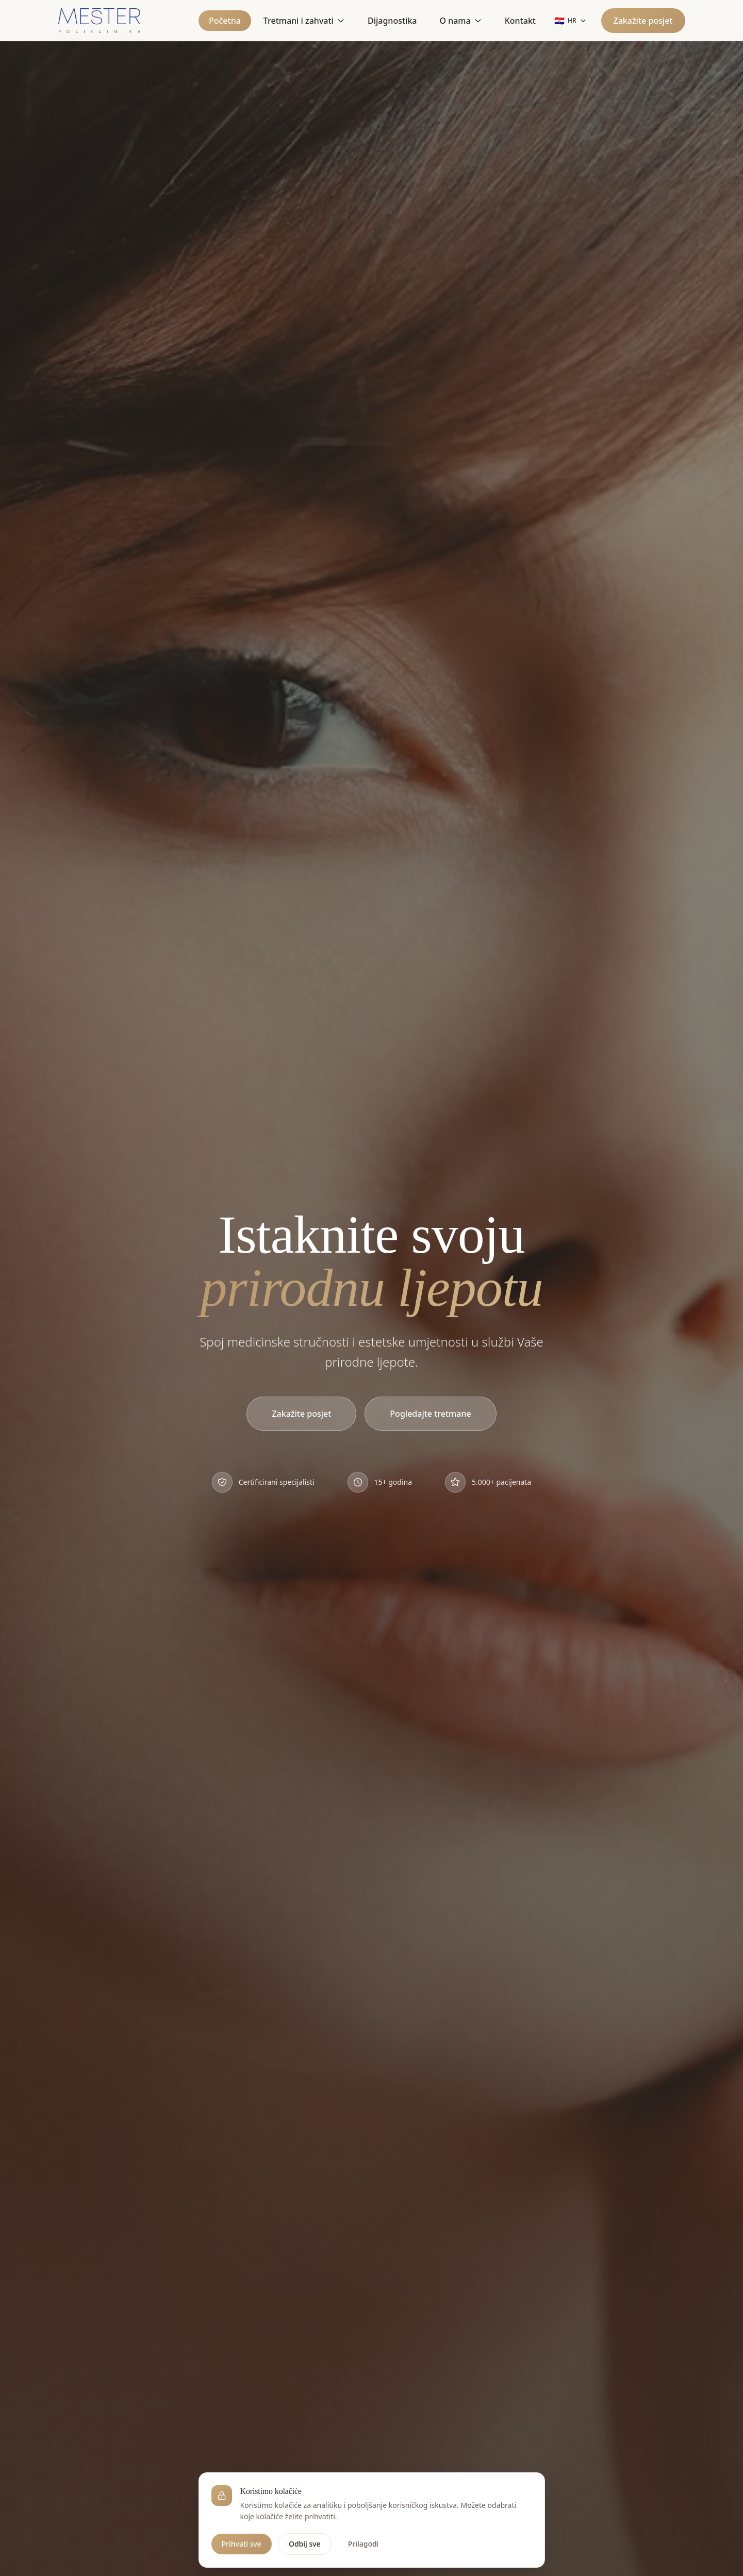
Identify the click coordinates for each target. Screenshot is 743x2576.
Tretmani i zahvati (304, 20)
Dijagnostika (392, 20)
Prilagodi (363, 2550)
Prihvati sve (241, 2550)
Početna (225, 20)
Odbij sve (305, 2550)
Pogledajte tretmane (430, 1415)
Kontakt (520, 20)
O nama (460, 20)
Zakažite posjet (643, 20)
